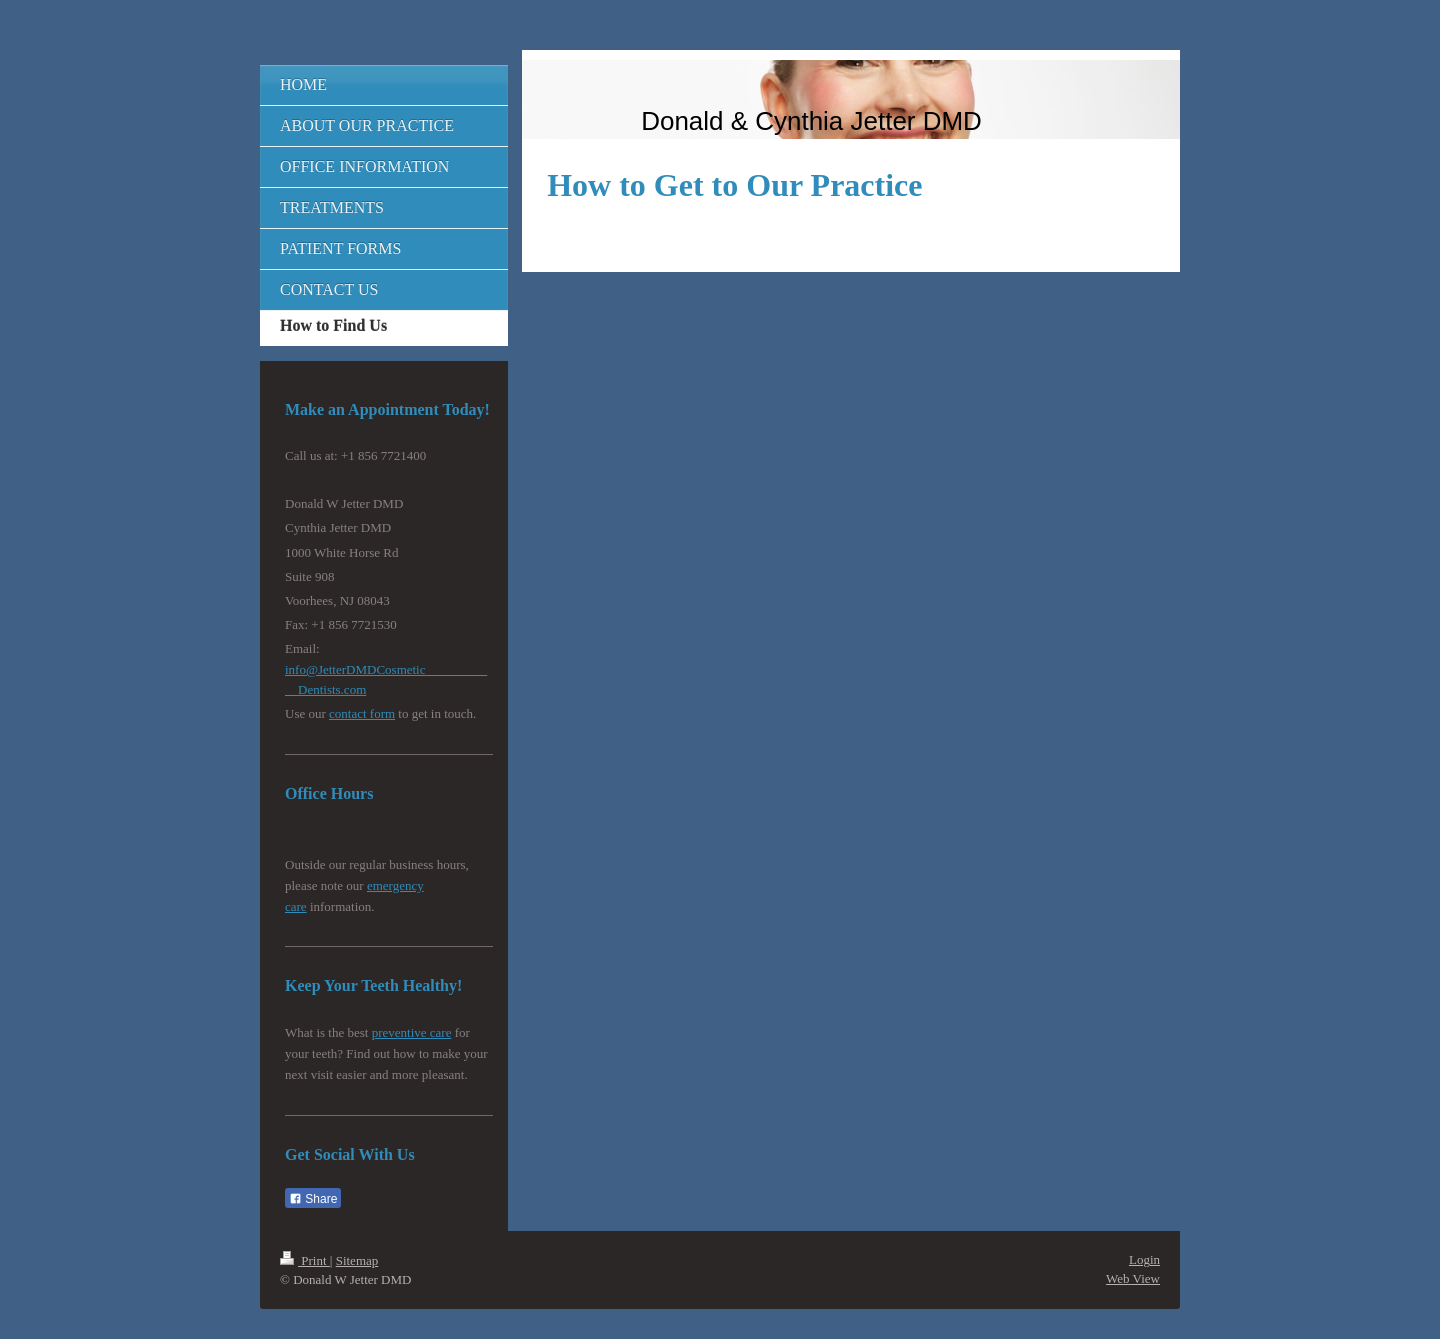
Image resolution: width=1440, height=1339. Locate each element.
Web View (1133, 1278)
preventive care (412, 1032)
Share (313, 1199)
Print (305, 1260)
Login (1144, 1259)
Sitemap (357, 1260)
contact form (362, 713)
